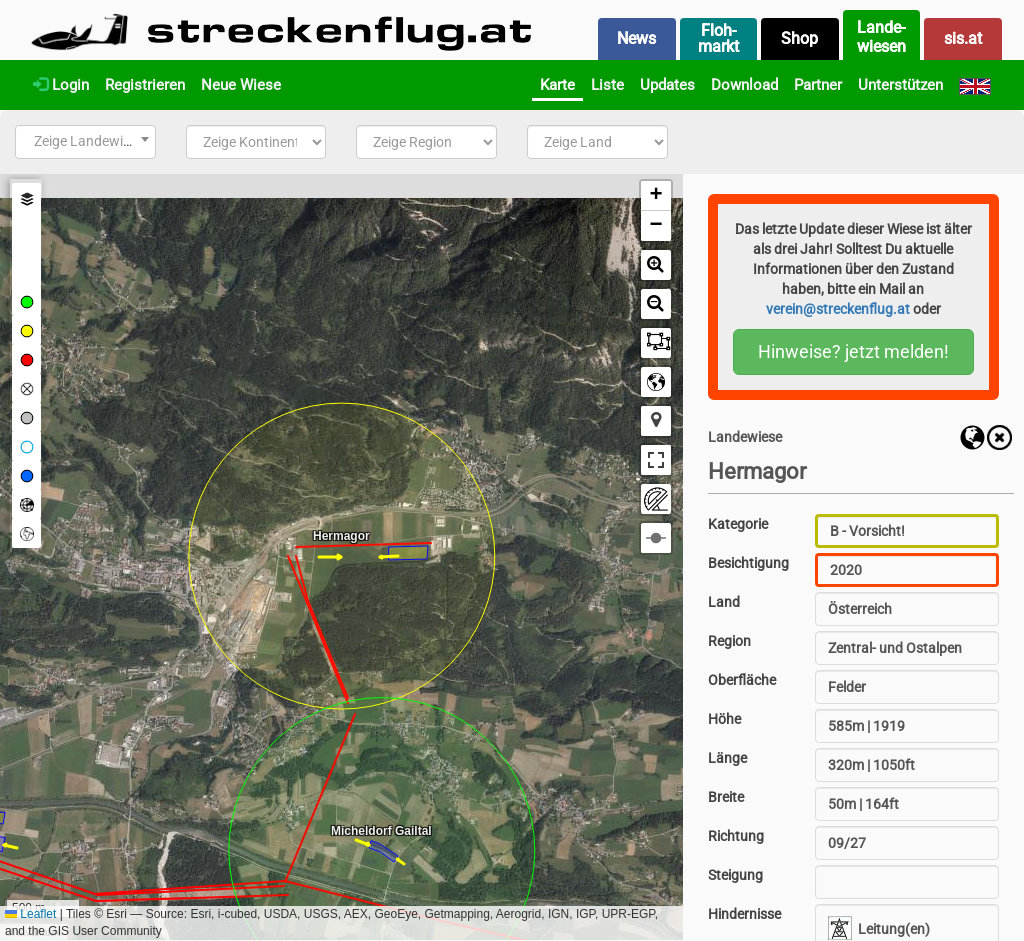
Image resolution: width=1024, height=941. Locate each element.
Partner (818, 85)
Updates (667, 85)
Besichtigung (748, 563)
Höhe (724, 719)
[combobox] (85, 142)
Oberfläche (742, 680)
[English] (975, 85)
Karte (557, 85)
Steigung (735, 875)
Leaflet (30, 914)
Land (724, 602)
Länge (727, 758)
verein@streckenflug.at (838, 309)
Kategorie (738, 524)
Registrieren (145, 85)
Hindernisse (744, 914)
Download (744, 85)
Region (729, 641)
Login (61, 85)
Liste (607, 85)
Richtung (736, 836)
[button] (656, 196)
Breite (726, 797)
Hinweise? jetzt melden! (853, 351)
